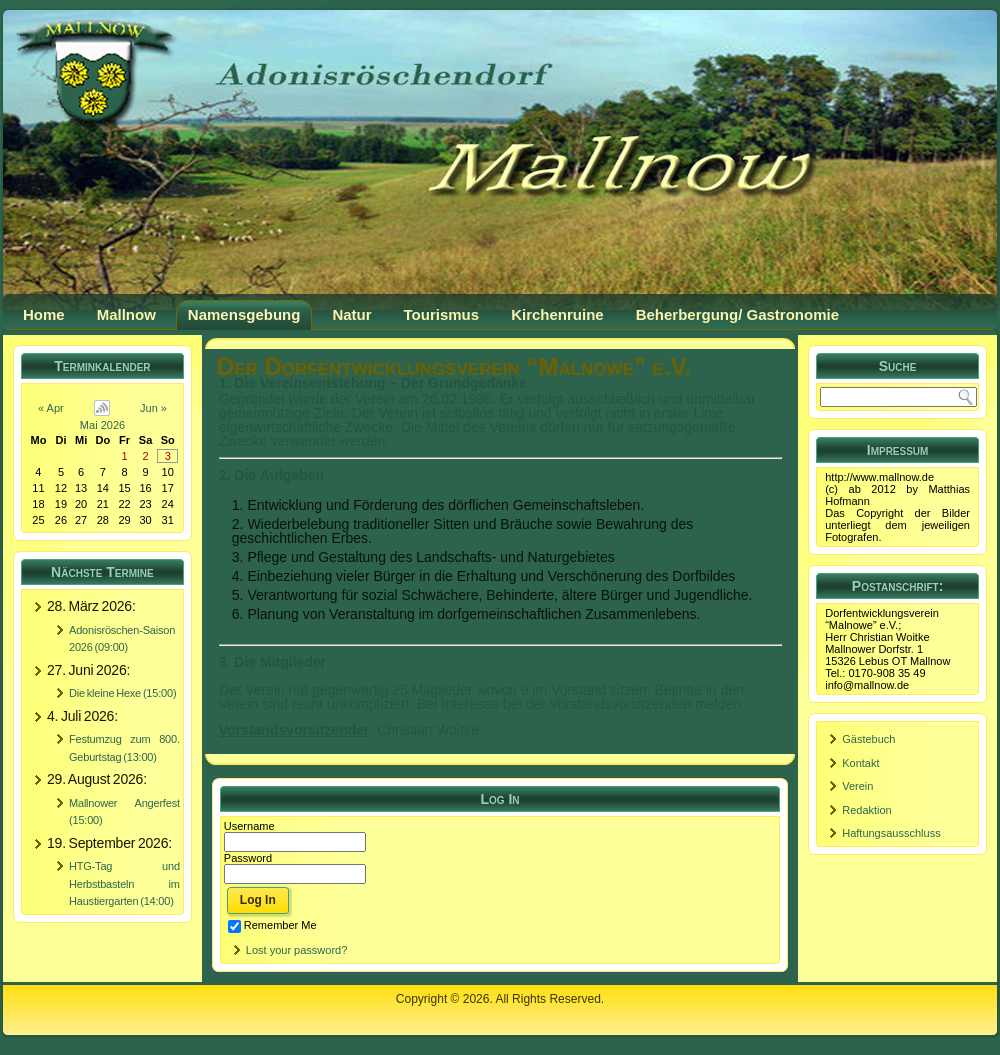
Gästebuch (868, 739)
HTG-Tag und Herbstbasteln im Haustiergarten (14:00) (124, 883)
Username (249, 826)
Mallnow (126, 314)
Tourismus (442, 314)
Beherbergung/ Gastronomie (737, 314)
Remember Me (272, 925)
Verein (857, 786)
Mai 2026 (102, 425)
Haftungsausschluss (891, 833)
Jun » (153, 408)
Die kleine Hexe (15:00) (122, 693)
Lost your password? (297, 950)
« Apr (51, 408)
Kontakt (860, 763)
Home (44, 314)
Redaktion (867, 810)
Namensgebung (244, 314)
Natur (351, 314)
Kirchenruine (557, 314)
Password (248, 858)
